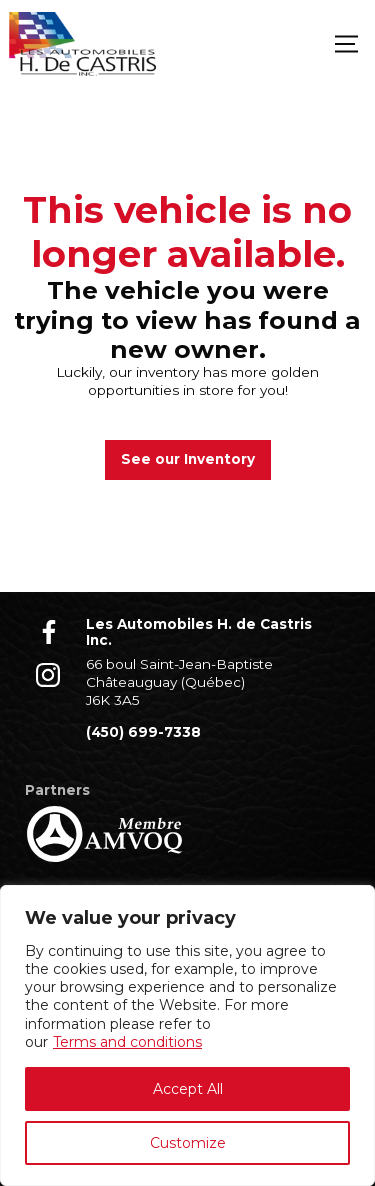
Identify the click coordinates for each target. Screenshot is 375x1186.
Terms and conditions (127, 1042)
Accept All (188, 1089)
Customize (188, 1143)
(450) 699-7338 (143, 732)
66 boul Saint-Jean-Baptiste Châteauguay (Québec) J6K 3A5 (179, 681)
